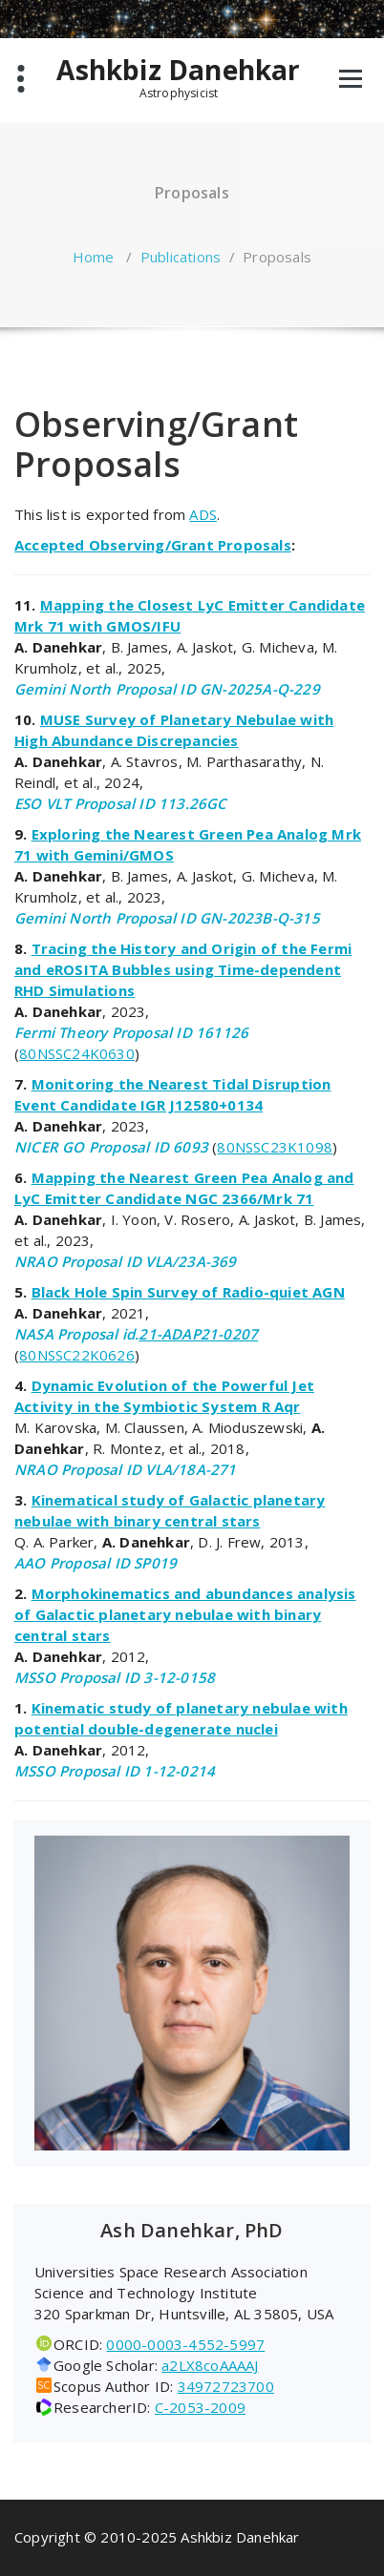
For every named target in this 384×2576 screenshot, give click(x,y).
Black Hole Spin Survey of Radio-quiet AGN (188, 1291)
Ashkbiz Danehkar (178, 70)
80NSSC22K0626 (77, 1354)
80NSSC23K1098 (274, 1146)
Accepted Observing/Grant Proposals (152, 544)
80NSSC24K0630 (77, 1053)
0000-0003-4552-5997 (185, 2344)
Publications (180, 256)
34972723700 (226, 2386)
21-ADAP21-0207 (198, 1333)
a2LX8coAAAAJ (209, 2365)
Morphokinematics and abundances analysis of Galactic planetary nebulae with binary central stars (185, 1614)
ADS (203, 514)
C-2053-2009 (200, 2407)
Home (94, 256)
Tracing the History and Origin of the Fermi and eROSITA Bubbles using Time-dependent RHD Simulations (183, 969)
